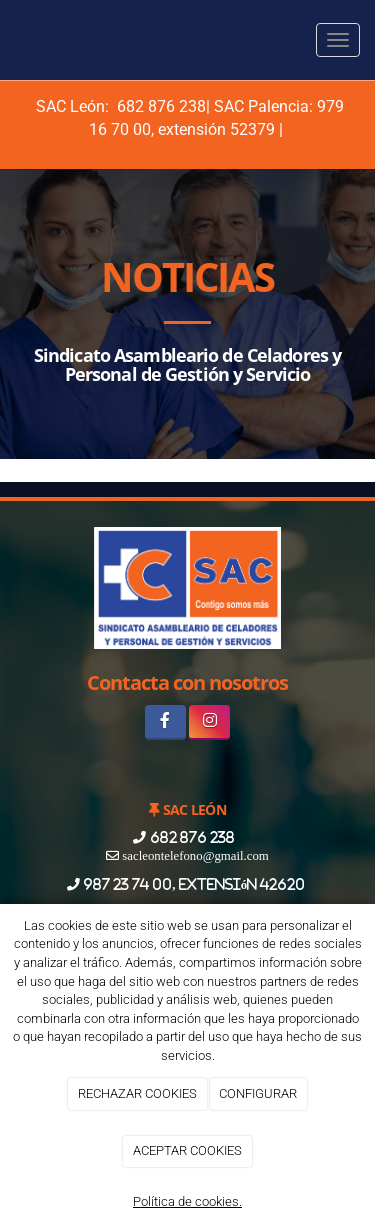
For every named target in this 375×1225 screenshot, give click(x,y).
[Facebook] (165, 722)
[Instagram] (209, 722)
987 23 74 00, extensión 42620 (194, 884)
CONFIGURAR (258, 1093)
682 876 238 (159, 106)
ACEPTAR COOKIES (187, 1150)
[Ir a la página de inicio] (10, 40)
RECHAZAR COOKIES (137, 1093)
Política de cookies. (187, 1201)
